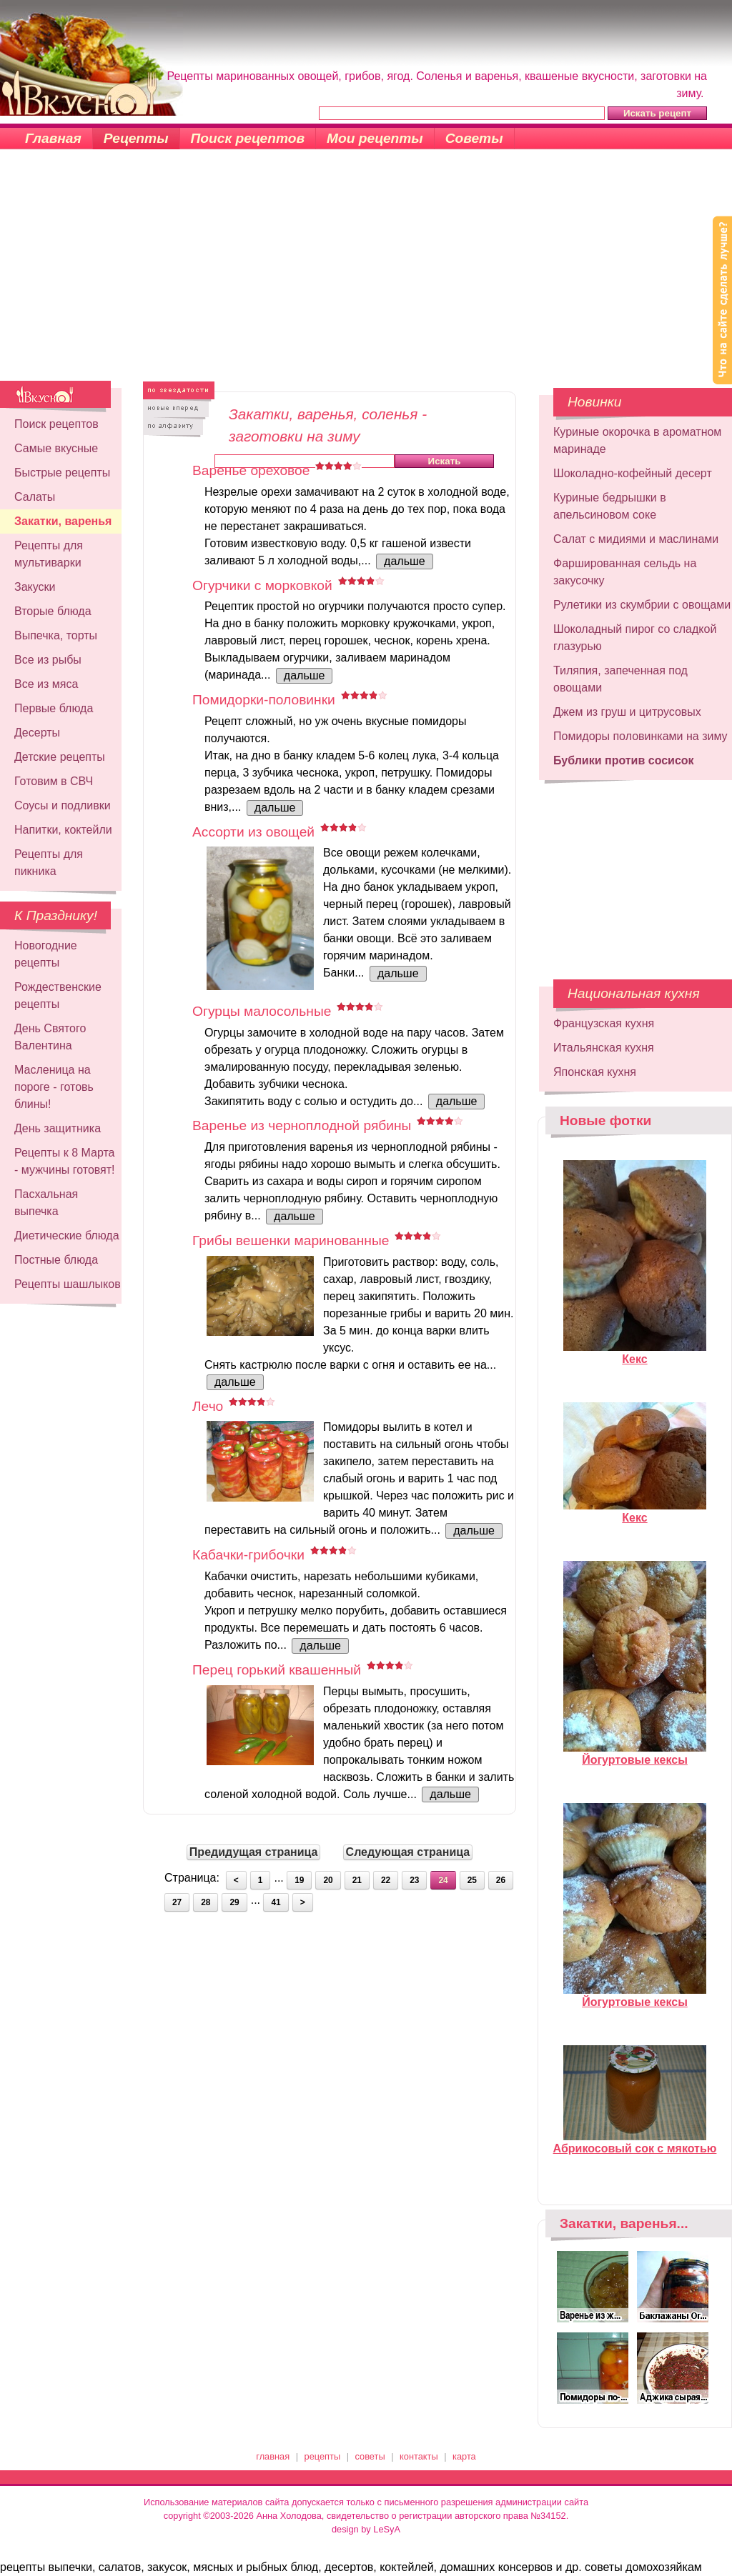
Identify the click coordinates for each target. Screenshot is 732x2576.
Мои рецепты (375, 138)
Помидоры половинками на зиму (640, 736)
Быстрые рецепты (62, 472)
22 (385, 1880)
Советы (474, 138)
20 (327, 1880)
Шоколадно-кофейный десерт (632, 473)
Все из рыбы (47, 660)
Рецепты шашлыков (67, 1284)
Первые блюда (53, 708)
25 (472, 1880)
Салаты (34, 497)
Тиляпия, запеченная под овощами (620, 679)
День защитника (57, 1128)
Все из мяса (46, 684)
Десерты (37, 733)
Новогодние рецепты (45, 954)
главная (273, 2456)
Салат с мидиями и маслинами (635, 539)
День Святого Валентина (50, 1037)
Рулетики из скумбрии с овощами (642, 605)
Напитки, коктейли (63, 830)
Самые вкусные (56, 448)
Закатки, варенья (63, 521)
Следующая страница (408, 1852)
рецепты (323, 2456)
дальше (404, 561)
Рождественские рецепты (58, 995)
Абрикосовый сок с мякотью (635, 2142)
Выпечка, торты (55, 635)
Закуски (35, 587)
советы (370, 2456)
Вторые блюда (53, 611)
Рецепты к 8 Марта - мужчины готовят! (64, 1161)
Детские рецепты (59, 757)
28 (205, 1902)
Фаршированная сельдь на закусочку (624, 571)
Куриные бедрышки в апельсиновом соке (609, 506)
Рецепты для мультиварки (48, 554)
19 (299, 1880)
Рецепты (136, 138)
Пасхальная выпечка (46, 1202)
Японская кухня (594, 1072)
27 (177, 1902)
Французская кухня (603, 1023)
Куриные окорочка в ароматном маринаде (637, 440)
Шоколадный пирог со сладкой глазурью (634, 637)
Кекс (634, 1353)
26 (500, 1880)
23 (414, 1880)
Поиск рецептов (248, 138)
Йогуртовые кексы (634, 1754)
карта (464, 2456)
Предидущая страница (253, 1852)
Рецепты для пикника (48, 862)
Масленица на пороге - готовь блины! (54, 1087)
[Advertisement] (366, 274)
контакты (419, 2456)
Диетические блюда (66, 1235)
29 (234, 1902)
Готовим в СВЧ (53, 781)
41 (275, 1902)
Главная (53, 138)
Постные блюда (56, 1260)
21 (357, 1880)
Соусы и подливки (62, 805)
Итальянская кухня (603, 1048)
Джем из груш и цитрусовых (627, 712)
